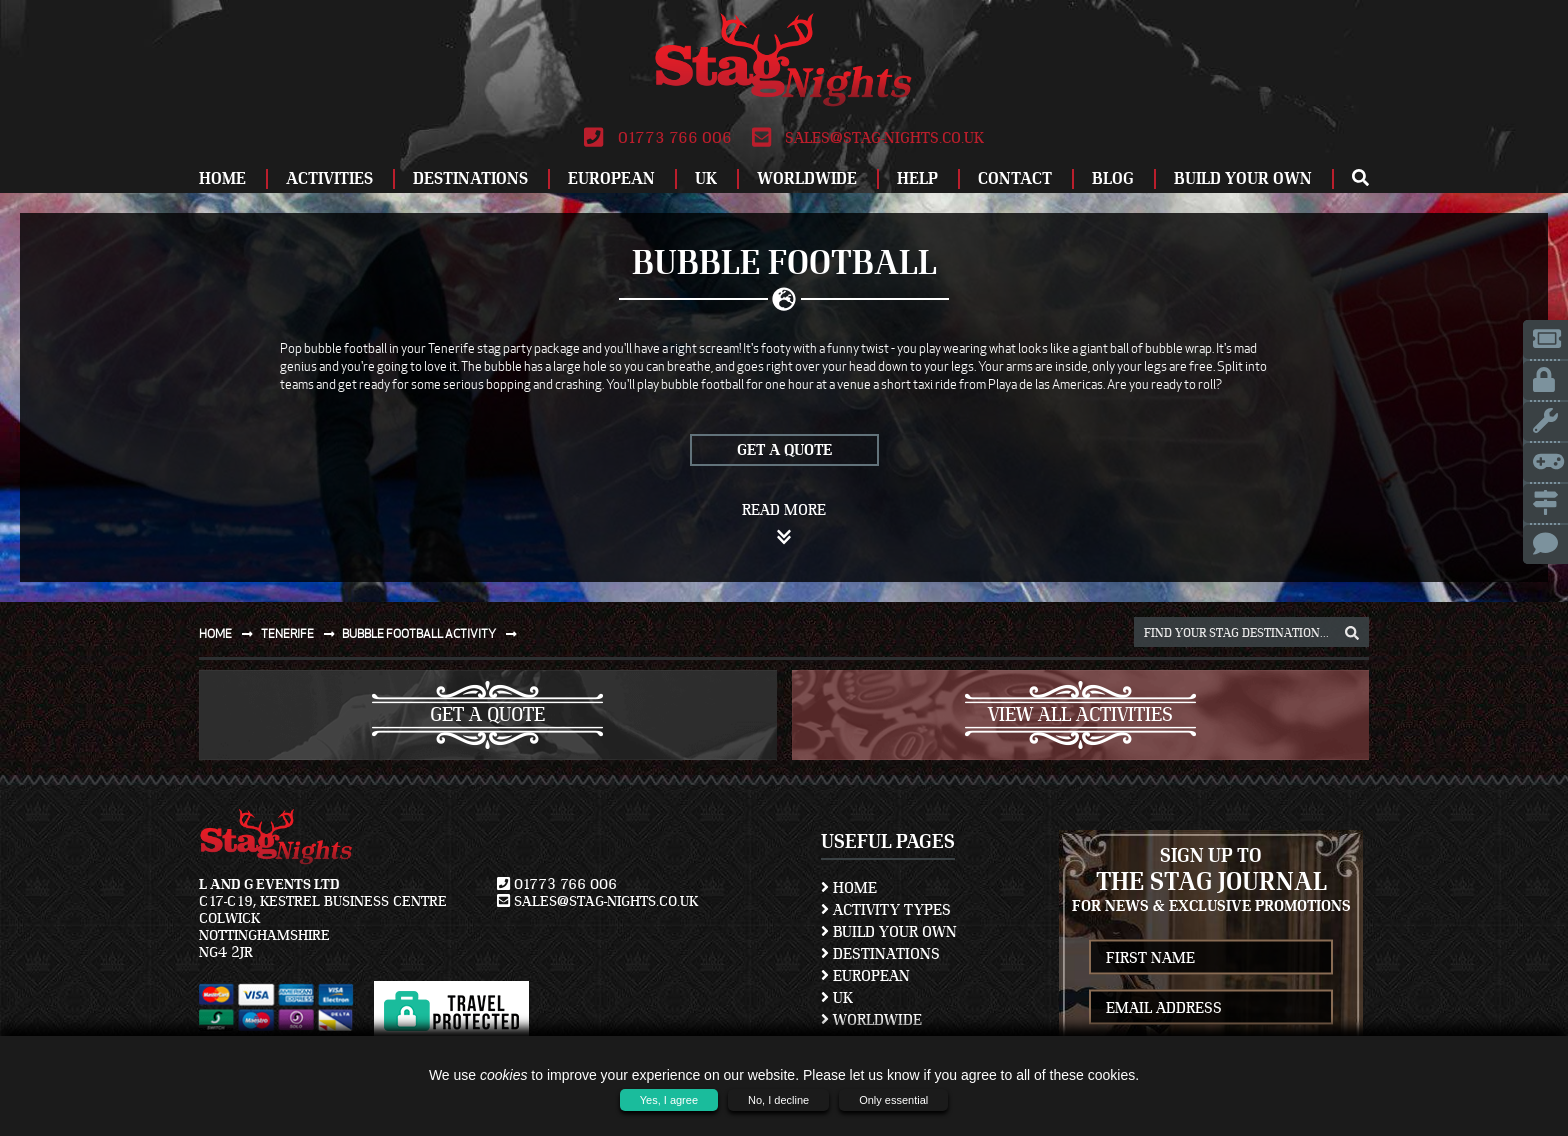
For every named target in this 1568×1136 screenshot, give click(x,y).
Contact (1015, 178)
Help (917, 178)
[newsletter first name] (1211, 957)
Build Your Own (1243, 178)
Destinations (470, 178)
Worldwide (807, 178)
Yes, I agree (669, 1100)
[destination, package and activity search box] (1251, 632)
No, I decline (778, 1100)
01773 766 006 (657, 138)
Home (222, 178)
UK (706, 178)
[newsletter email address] (1211, 1007)
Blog (1113, 178)
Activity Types (886, 910)
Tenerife (302, 633)
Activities (329, 178)
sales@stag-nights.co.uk (868, 138)
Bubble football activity (433, 633)
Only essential (893, 1100)
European (611, 178)
